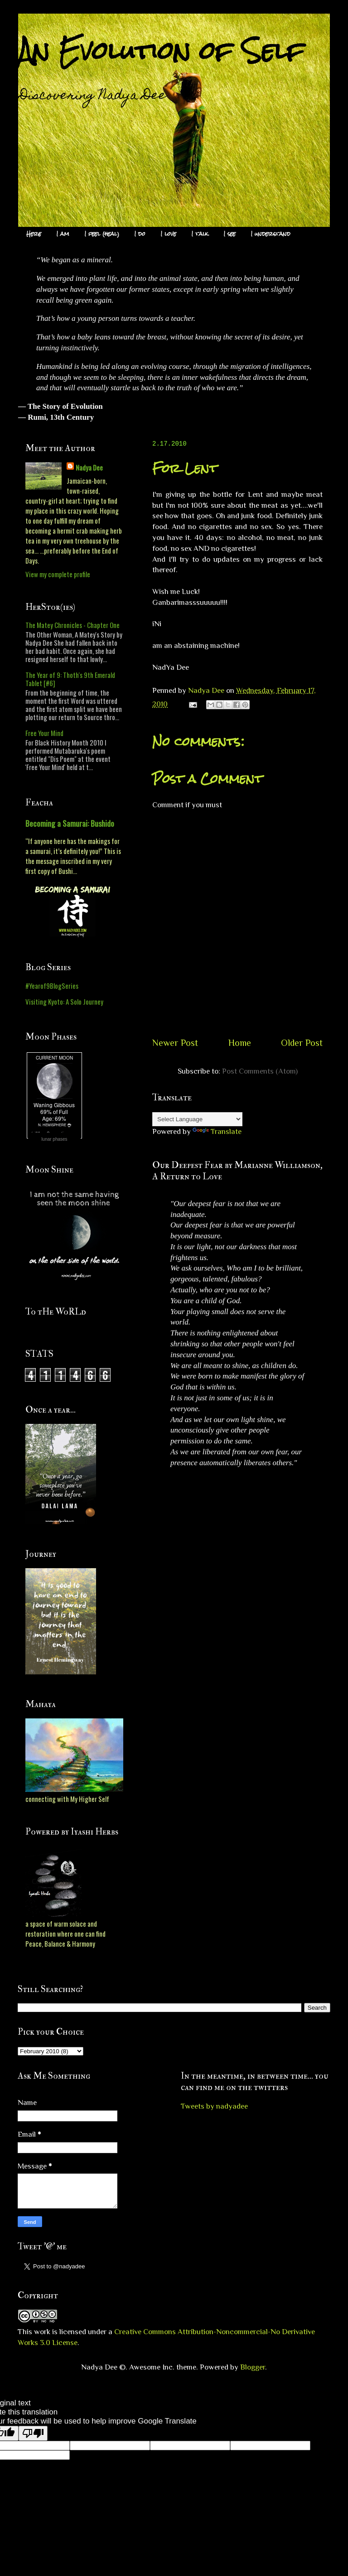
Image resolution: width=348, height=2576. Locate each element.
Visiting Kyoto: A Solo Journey (64, 1001)
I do (140, 234)
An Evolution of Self (161, 50)
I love (168, 234)
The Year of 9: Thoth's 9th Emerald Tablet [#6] (70, 679)
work (42, 2331)
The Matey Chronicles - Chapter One (72, 625)
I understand (270, 234)
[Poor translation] (33, 2433)
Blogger (252, 2367)
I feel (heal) (102, 234)
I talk (200, 234)
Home (239, 1043)
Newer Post (175, 1043)
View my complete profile (57, 574)
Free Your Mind (44, 733)
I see (230, 234)
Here (33, 234)
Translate (217, 1131)
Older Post (302, 1043)
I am (63, 234)
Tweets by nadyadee (214, 2106)
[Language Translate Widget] (197, 1119)
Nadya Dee (89, 467)
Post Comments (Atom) (260, 1071)
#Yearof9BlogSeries (51, 986)
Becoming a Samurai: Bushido (69, 823)
